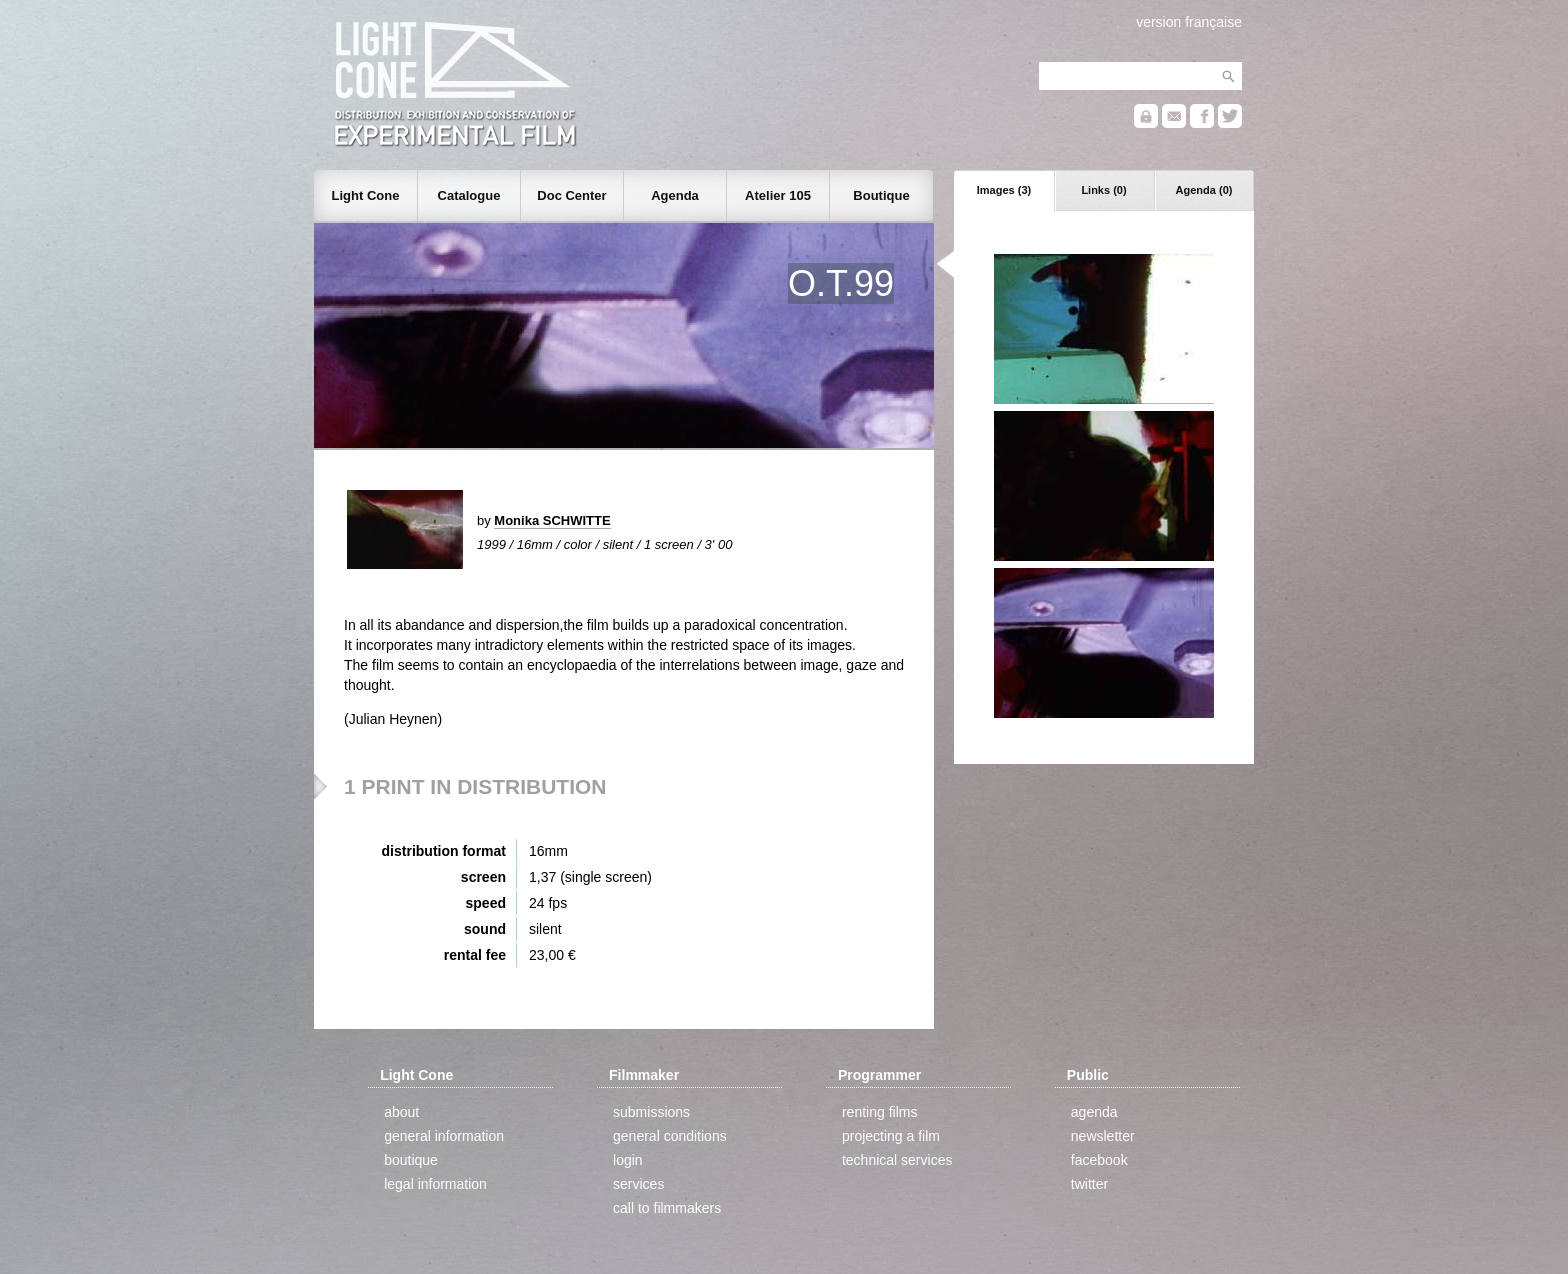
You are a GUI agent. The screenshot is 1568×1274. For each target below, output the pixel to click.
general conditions (670, 1136)
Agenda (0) (1204, 190)
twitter (1089, 1184)
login (628, 1160)
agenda (1094, 1112)
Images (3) (1004, 190)
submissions (651, 1112)
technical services (897, 1160)
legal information (435, 1184)
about (401, 1112)
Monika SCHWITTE (552, 520)
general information (444, 1136)
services (638, 1184)
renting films (879, 1112)
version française (1189, 22)
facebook (1099, 1160)
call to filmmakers (667, 1208)
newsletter (1103, 1136)
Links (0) (1103, 190)
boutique (411, 1160)
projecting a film (891, 1136)
